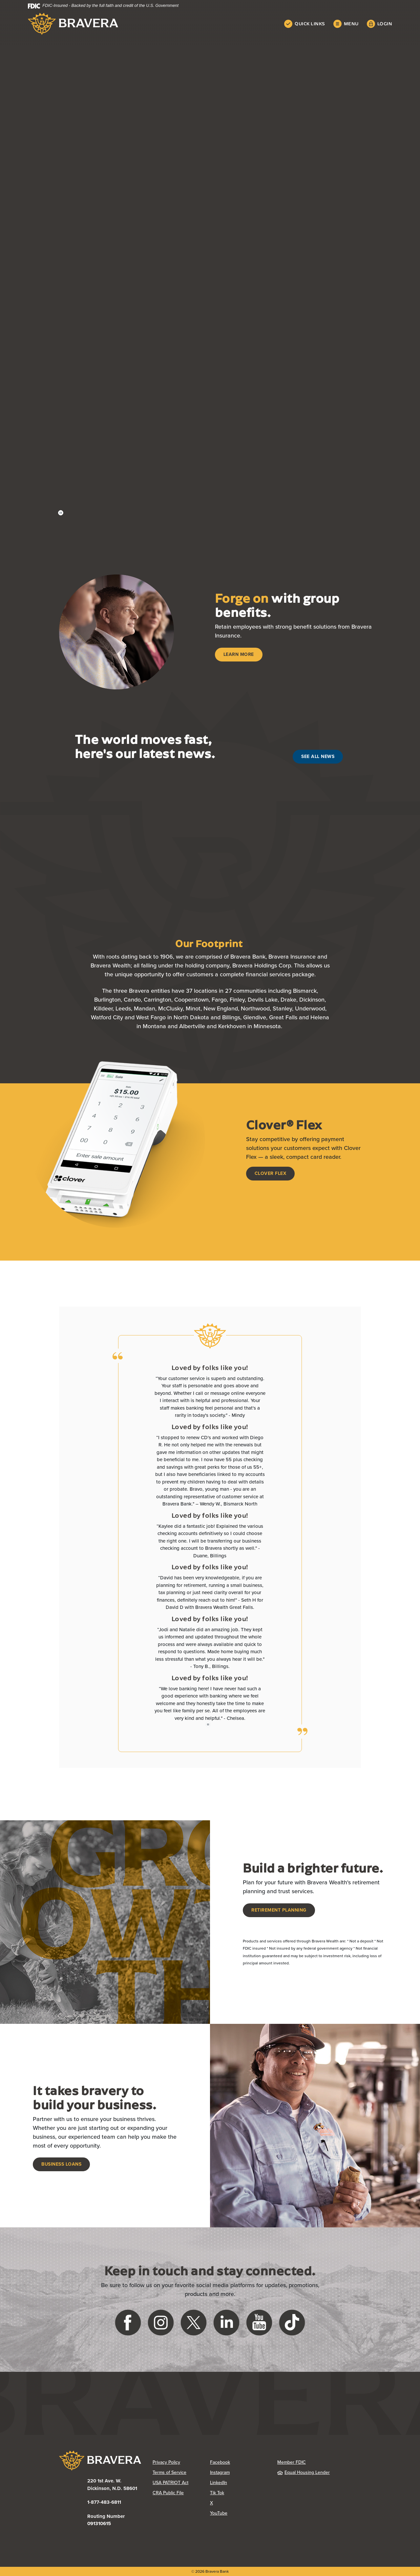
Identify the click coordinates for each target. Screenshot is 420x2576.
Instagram (220, 2472)
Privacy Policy (166, 2462)
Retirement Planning (278, 1910)
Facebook (220, 2462)
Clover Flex (270, 1173)
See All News (317, 756)
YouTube (218, 2513)
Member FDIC (291, 2462)
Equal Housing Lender (303, 2472)
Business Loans (61, 2164)
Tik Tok (217, 2492)
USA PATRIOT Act (170, 2482)
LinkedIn (218, 2482)
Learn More (238, 654)
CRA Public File (168, 2492)
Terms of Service (169, 2472)
